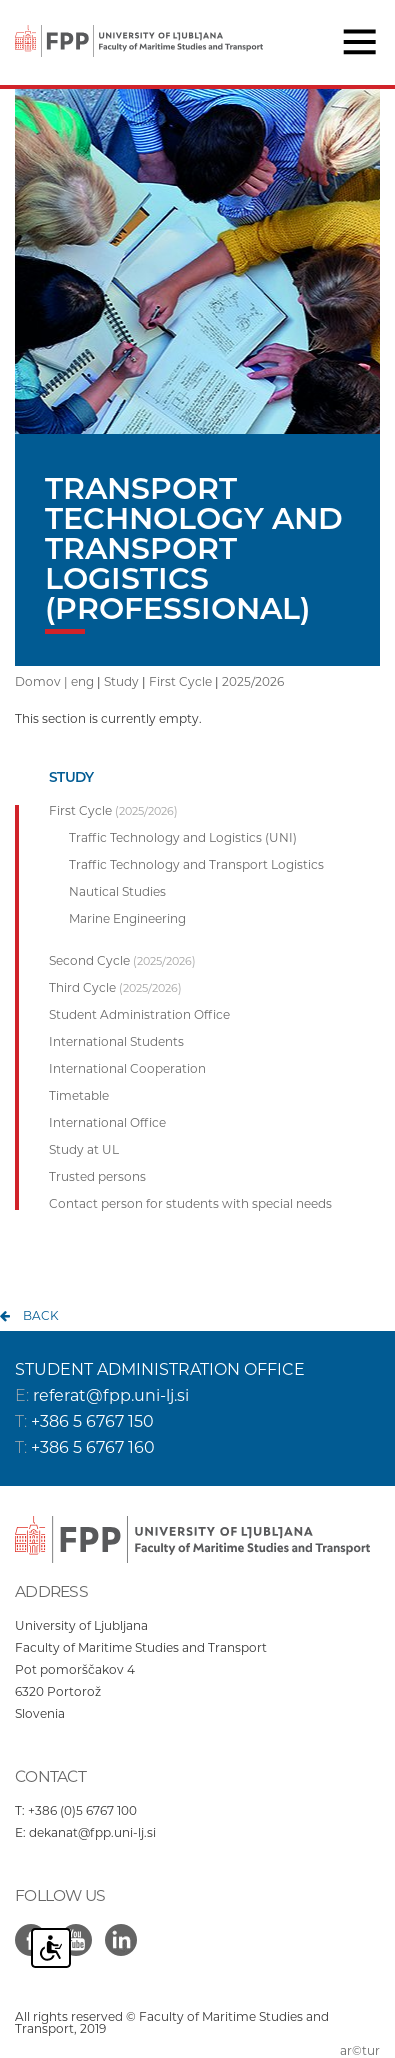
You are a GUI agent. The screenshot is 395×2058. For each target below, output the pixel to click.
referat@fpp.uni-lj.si (111, 1395)
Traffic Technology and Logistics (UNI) (183, 838)
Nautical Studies (117, 892)
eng (82, 681)
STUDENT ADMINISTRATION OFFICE (160, 1369)
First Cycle (180, 681)
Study (121, 681)
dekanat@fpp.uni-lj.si (92, 1832)
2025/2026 (253, 681)
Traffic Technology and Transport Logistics (196, 865)
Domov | (43, 681)
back (41, 1315)
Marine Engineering (127, 919)
